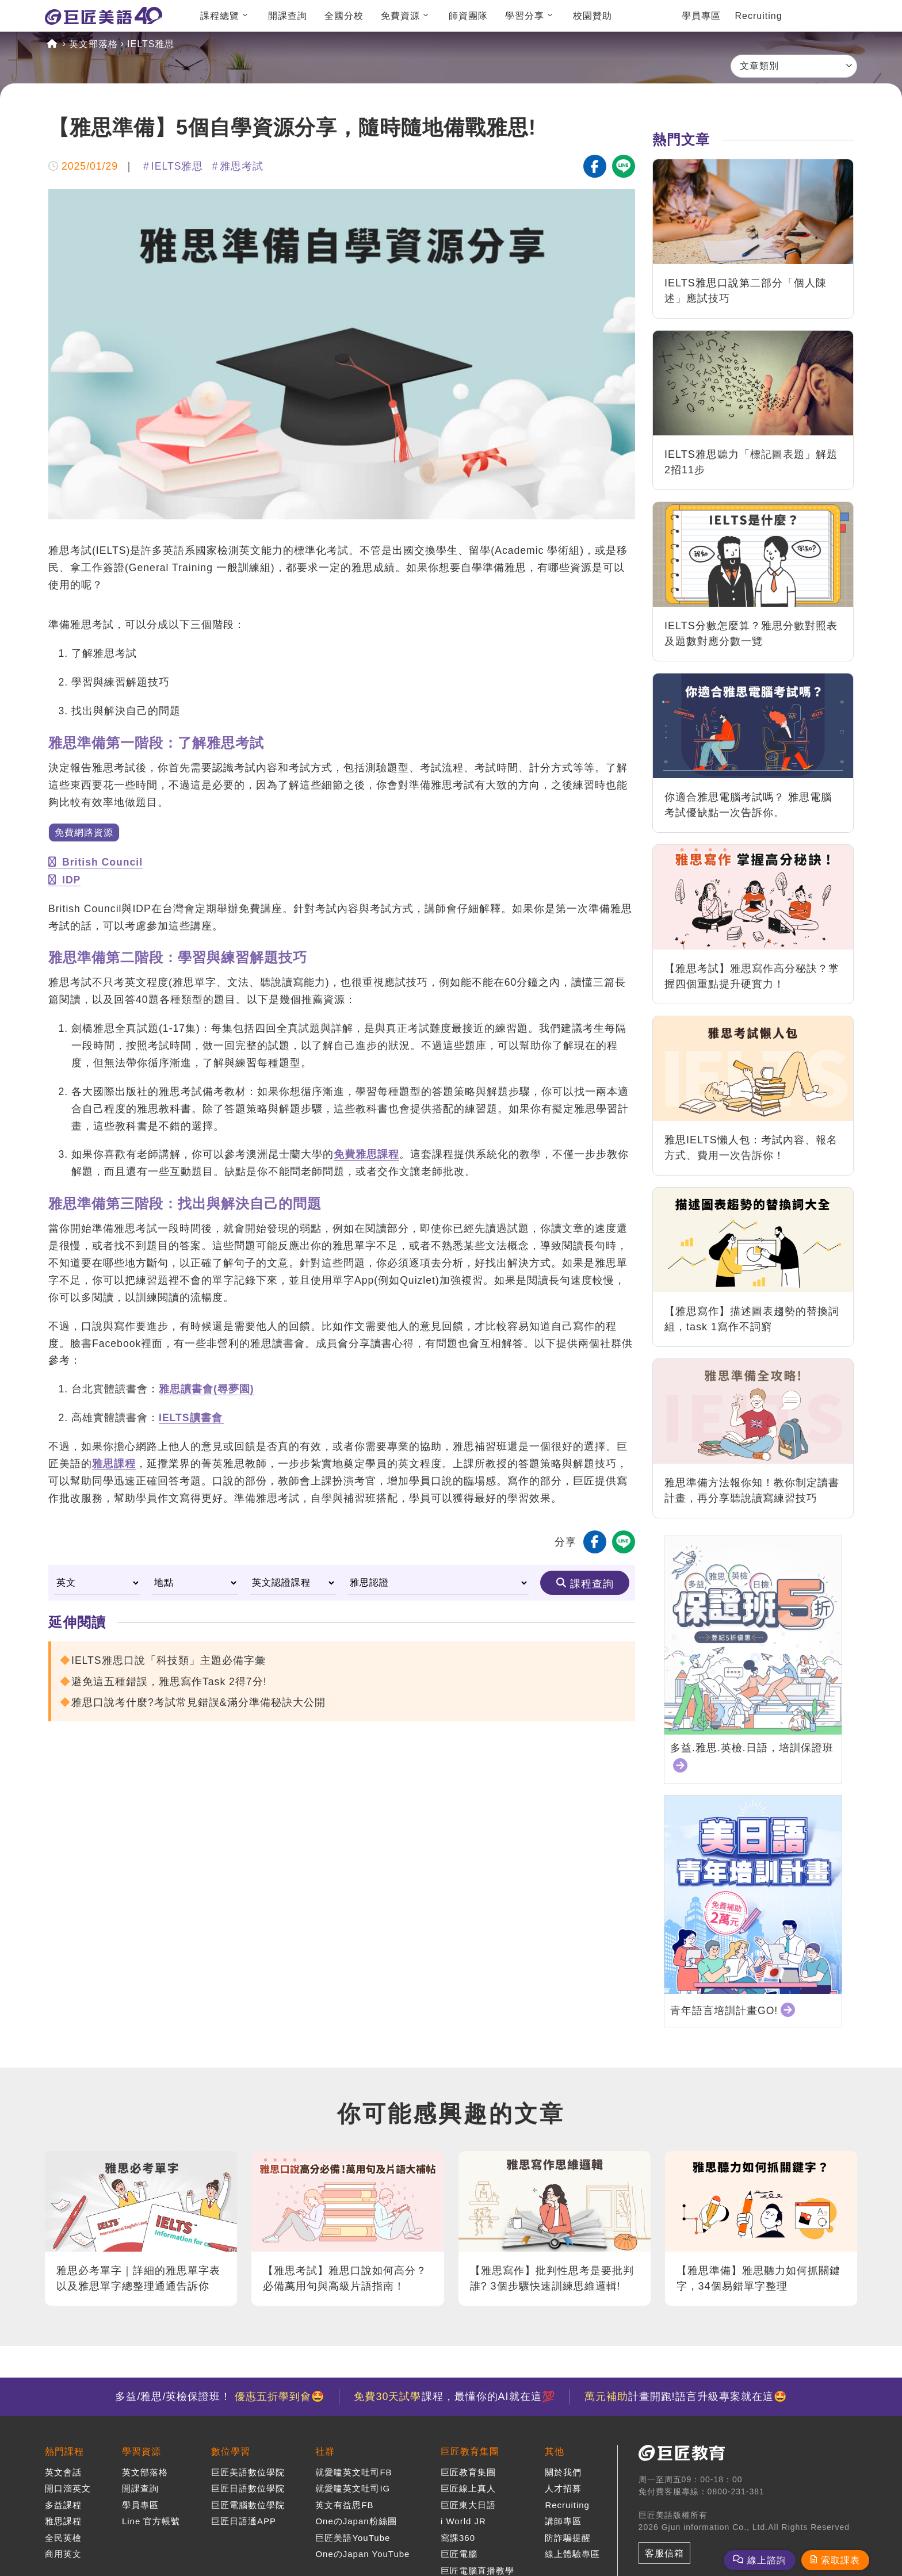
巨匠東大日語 (468, 2505)
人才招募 (563, 2488)
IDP (64, 880)
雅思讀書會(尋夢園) (206, 1389)
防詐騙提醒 (568, 2538)
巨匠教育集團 (470, 2451)
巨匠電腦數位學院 (248, 2505)
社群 (325, 2451)
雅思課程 (114, 1463)
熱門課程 (64, 2451)
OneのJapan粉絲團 (355, 2521)
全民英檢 (63, 2538)
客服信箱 (664, 2553)
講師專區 (563, 2521)
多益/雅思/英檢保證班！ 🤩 (219, 2396)
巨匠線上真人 (468, 2488)
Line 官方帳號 (151, 2521)
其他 (554, 2451)
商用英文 (63, 2554)
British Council (95, 862)
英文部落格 (93, 44)
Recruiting (758, 16)
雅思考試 (241, 166)
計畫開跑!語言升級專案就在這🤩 (685, 2396)
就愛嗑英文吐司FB (353, 2472)
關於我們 (563, 2472)
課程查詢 (592, 1584)
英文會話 (63, 2472)
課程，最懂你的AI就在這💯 (454, 2396)
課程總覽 (219, 16)
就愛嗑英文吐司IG (352, 2488)
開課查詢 (287, 16)
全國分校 (344, 16)
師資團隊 (468, 16)
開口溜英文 (68, 2488)
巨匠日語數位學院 (248, 2488)
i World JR (463, 2521)
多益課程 (63, 2505)
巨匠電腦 (459, 2554)
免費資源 (400, 16)
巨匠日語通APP (243, 2521)
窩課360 (458, 2538)
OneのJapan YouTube (362, 2554)
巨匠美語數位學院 (248, 2472)
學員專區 (701, 16)
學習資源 (141, 2451)
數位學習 (230, 2451)
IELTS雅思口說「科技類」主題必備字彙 (168, 1660)
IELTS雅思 (150, 44)
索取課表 (840, 2560)
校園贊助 (592, 16)
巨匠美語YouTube (352, 2538)
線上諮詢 (766, 2560)
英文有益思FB (344, 2505)
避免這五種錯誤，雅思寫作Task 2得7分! (169, 1681)
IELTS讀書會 (191, 1417)
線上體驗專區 (572, 2554)
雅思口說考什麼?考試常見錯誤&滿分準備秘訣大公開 (198, 1702)
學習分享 (524, 16)
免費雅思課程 (366, 1154)
